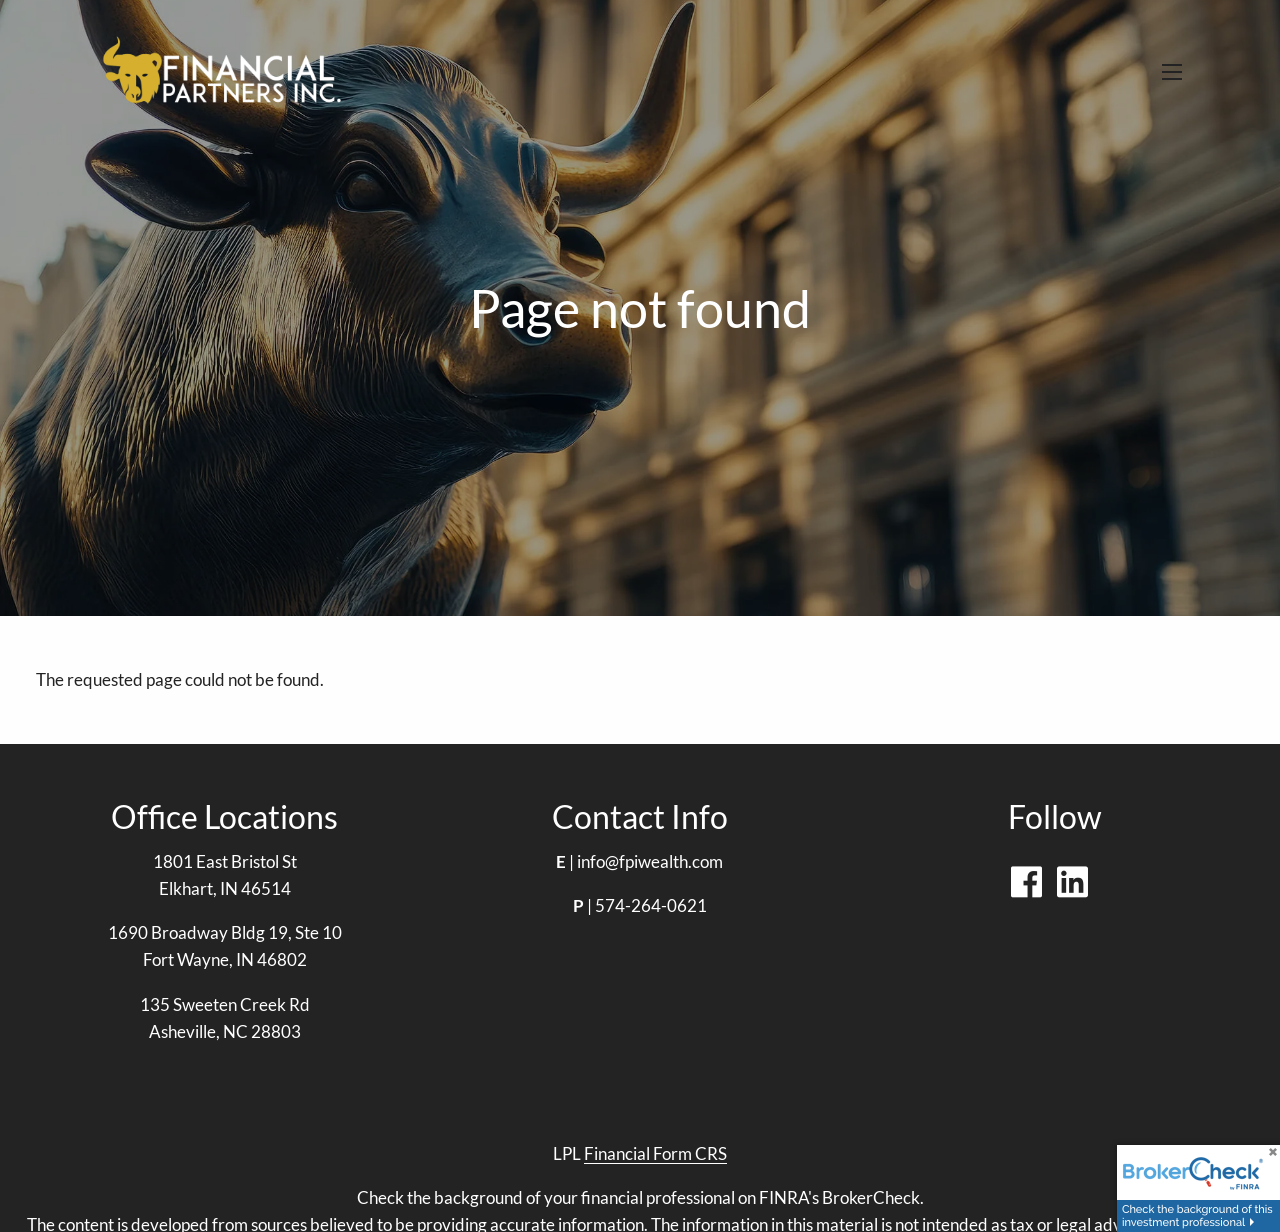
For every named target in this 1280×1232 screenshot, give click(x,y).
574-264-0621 (651, 905)
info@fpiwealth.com (650, 861)
